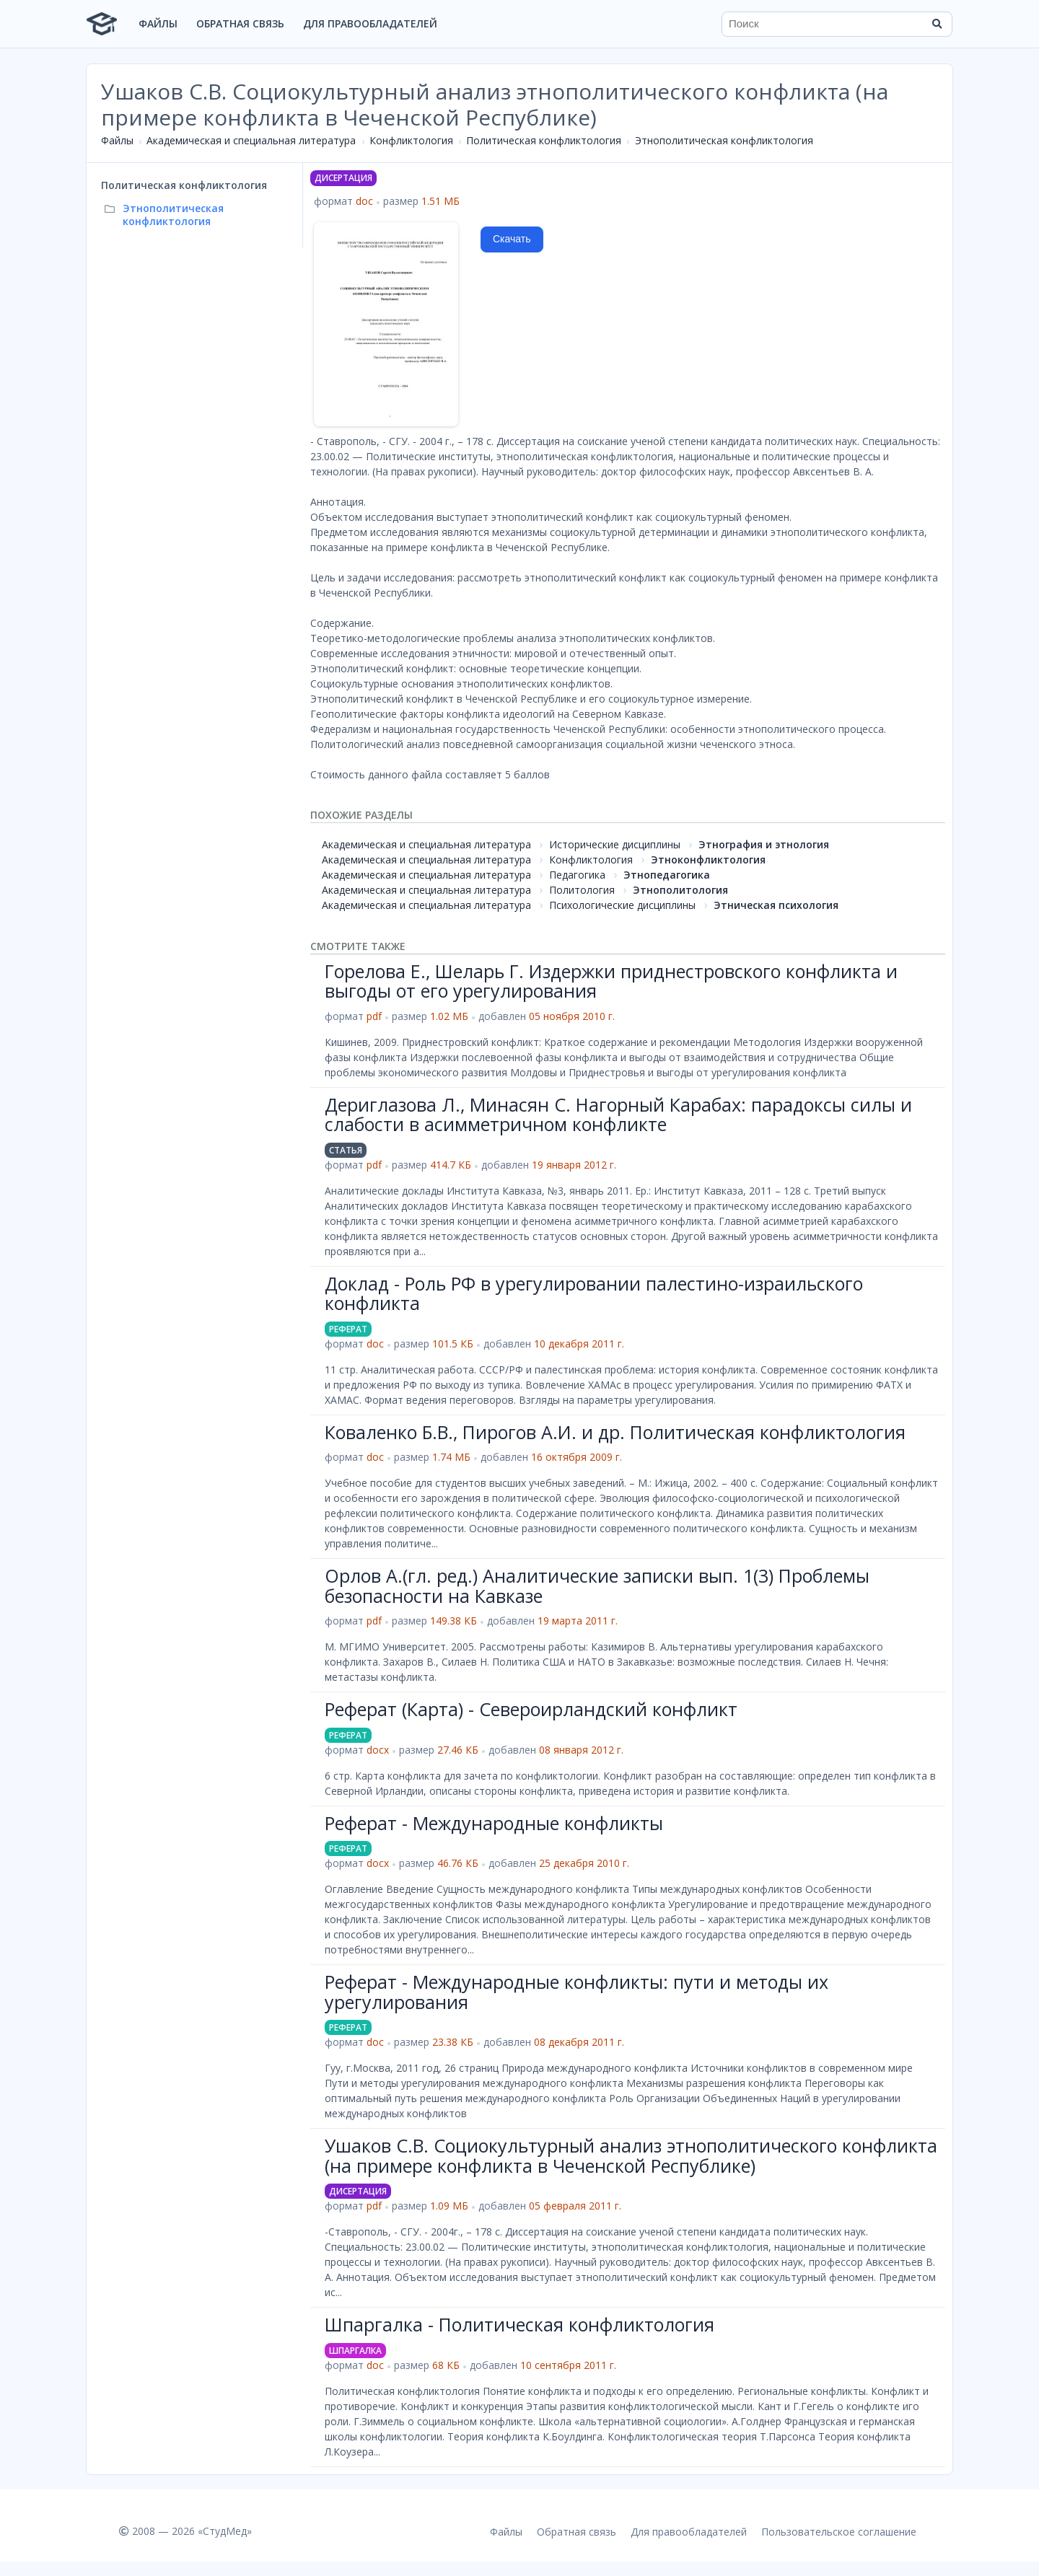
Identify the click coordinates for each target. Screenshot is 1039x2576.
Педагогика (577, 875)
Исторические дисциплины (614, 844)
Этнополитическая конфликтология (724, 140)
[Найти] (936, 24)
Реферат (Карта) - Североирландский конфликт (531, 1709)
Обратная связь (240, 23)
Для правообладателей (370, 23)
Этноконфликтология (708, 859)
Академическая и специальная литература (251, 140)
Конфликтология (411, 140)
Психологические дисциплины (622, 905)
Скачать (512, 239)
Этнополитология (680, 890)
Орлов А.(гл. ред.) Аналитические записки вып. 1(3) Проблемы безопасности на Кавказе (597, 1585)
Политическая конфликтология (543, 140)
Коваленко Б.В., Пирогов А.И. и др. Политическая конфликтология (615, 1432)
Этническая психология (776, 905)
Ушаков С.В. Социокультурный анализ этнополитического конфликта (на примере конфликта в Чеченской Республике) (631, 2155)
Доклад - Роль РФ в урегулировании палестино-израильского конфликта (594, 1293)
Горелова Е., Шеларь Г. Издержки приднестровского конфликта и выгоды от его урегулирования (611, 981)
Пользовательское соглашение (838, 2531)
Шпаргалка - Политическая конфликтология (519, 2324)
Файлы (158, 23)
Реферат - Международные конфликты (494, 1823)
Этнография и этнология (763, 844)
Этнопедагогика (666, 875)
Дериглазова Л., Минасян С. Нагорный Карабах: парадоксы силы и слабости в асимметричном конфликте (618, 1114)
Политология (582, 890)
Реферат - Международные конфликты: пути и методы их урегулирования (576, 1991)
